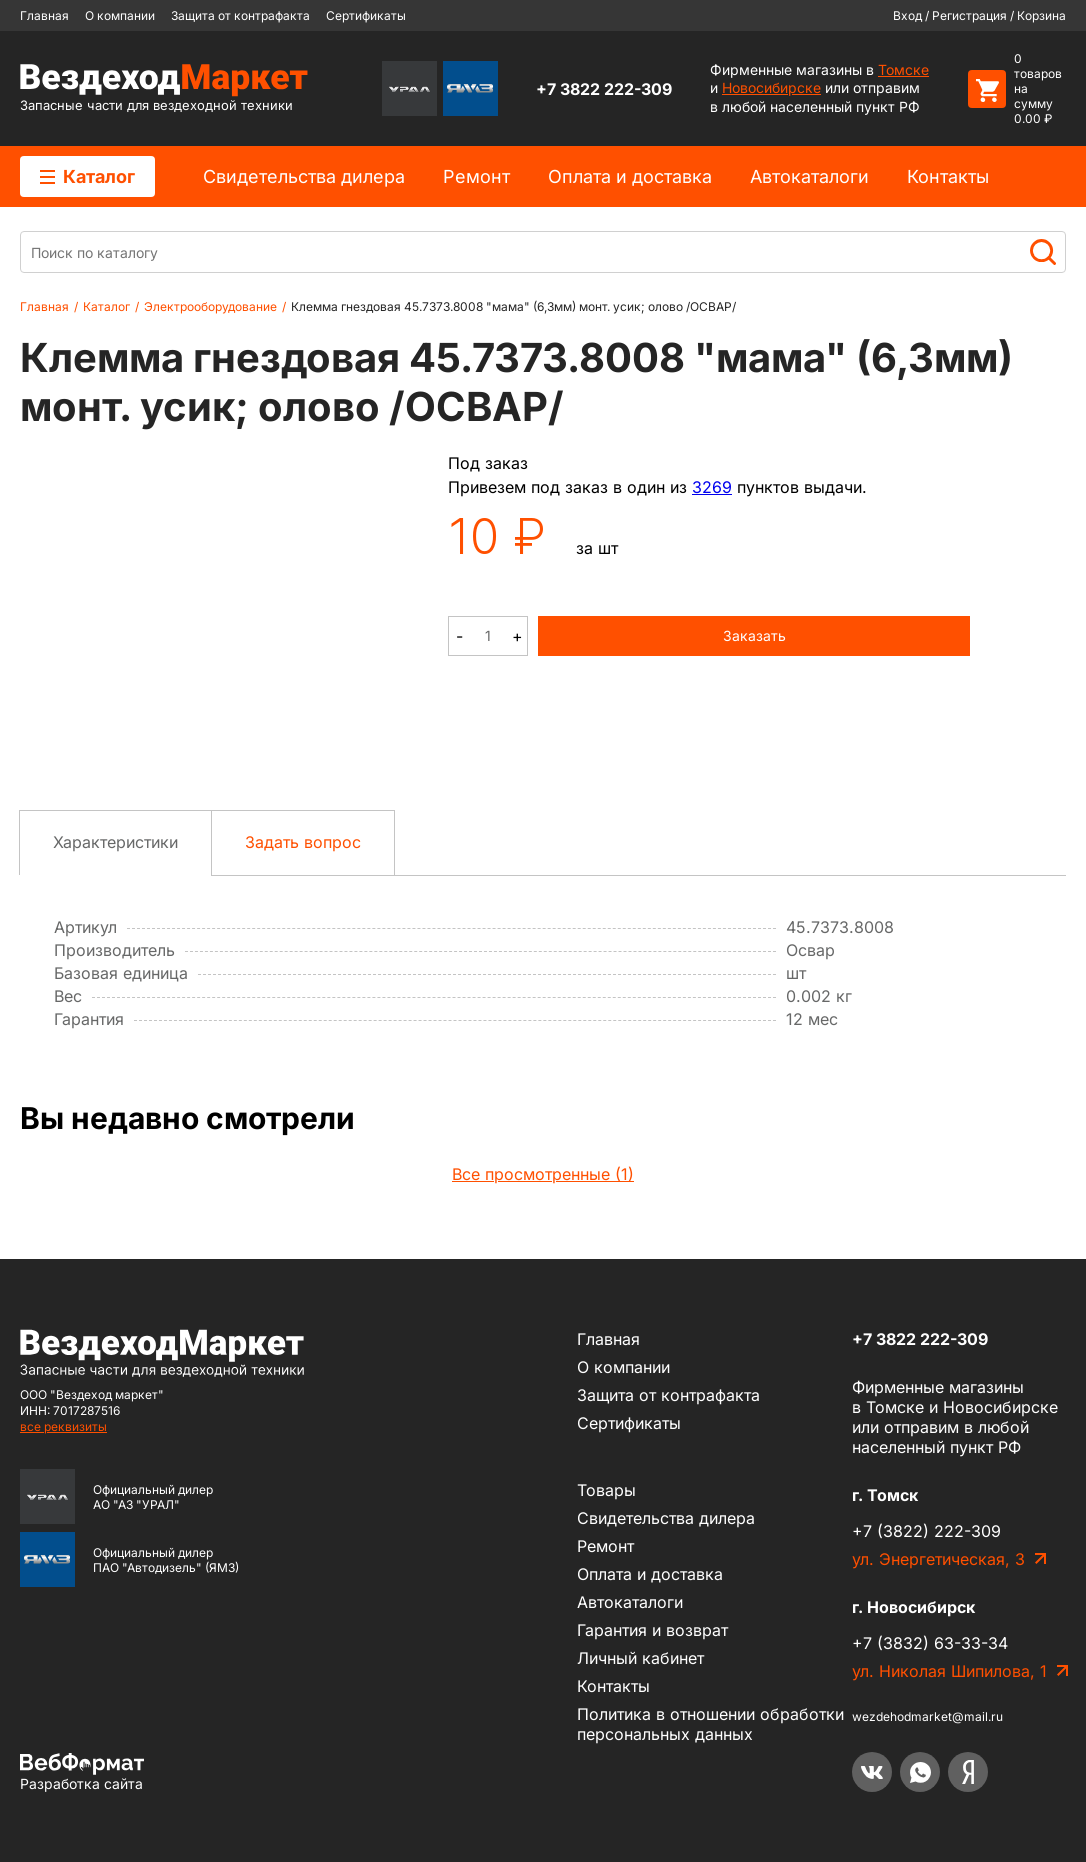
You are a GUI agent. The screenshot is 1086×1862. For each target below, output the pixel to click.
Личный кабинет (640, 1658)
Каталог (87, 176)
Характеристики (115, 842)
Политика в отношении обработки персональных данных (710, 1724)
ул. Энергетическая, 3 (938, 1559)
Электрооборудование (210, 306)
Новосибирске (771, 87)
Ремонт (476, 176)
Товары (606, 1490)
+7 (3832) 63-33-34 (930, 1643)
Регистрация (969, 15)
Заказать (754, 635)
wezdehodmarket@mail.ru (927, 1716)
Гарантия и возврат (652, 1630)
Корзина (1041, 15)
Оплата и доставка (630, 176)
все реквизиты (63, 1426)
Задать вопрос (303, 842)
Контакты (948, 176)
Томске (903, 69)
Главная (44, 15)
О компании (120, 15)
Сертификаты (366, 15)
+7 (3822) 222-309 (926, 1531)
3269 (712, 487)
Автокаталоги (809, 176)
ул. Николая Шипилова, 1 (949, 1671)
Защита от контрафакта (240, 15)
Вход (907, 15)
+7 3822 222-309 (604, 89)
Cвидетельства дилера (304, 176)
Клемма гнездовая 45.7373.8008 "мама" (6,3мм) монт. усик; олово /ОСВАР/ (513, 306)
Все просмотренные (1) (543, 1174)
